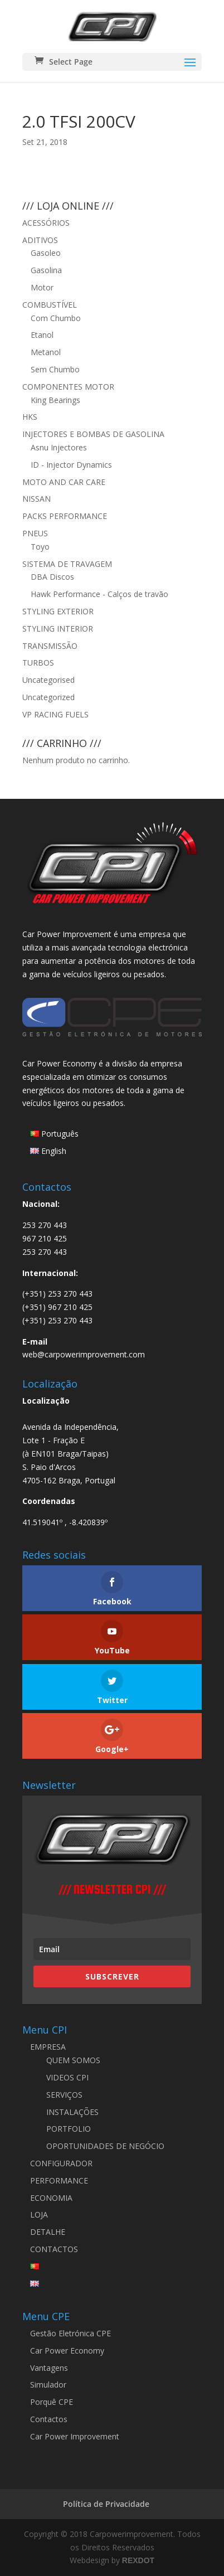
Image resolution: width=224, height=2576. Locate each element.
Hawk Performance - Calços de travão (99, 594)
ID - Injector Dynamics (71, 464)
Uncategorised (48, 680)
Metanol (46, 352)
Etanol (42, 334)
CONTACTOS (54, 2249)
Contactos (48, 2419)
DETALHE (47, 2231)
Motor (42, 287)
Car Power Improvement (74, 2436)
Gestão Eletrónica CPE (70, 2333)
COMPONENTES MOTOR (68, 386)
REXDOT (138, 2560)
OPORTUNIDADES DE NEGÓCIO (105, 2146)
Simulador (48, 2384)
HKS (29, 416)
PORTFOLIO (68, 2128)
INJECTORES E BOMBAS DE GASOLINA (93, 434)
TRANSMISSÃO (49, 646)
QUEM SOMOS (73, 2060)
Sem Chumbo (55, 369)
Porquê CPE (51, 2401)
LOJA (39, 2214)
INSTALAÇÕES (72, 2112)
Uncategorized (48, 697)
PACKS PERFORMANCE (64, 516)
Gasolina (46, 270)
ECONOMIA (51, 2197)
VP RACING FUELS (55, 714)
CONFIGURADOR (61, 2163)
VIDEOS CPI (67, 2077)
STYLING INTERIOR (57, 628)
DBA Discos (52, 576)
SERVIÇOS (64, 2094)
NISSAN (36, 498)
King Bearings (55, 400)
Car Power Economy (67, 2350)
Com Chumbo (56, 318)
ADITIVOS (40, 240)
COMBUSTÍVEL (49, 304)
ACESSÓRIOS (46, 222)
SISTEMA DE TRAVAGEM (67, 564)
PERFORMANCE (59, 2180)
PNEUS (35, 533)
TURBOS (38, 662)
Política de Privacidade (106, 2504)
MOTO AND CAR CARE (63, 482)
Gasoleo (46, 253)
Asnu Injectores (59, 447)
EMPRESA (48, 2046)
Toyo (40, 546)
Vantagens (49, 2367)
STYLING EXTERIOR (58, 611)
